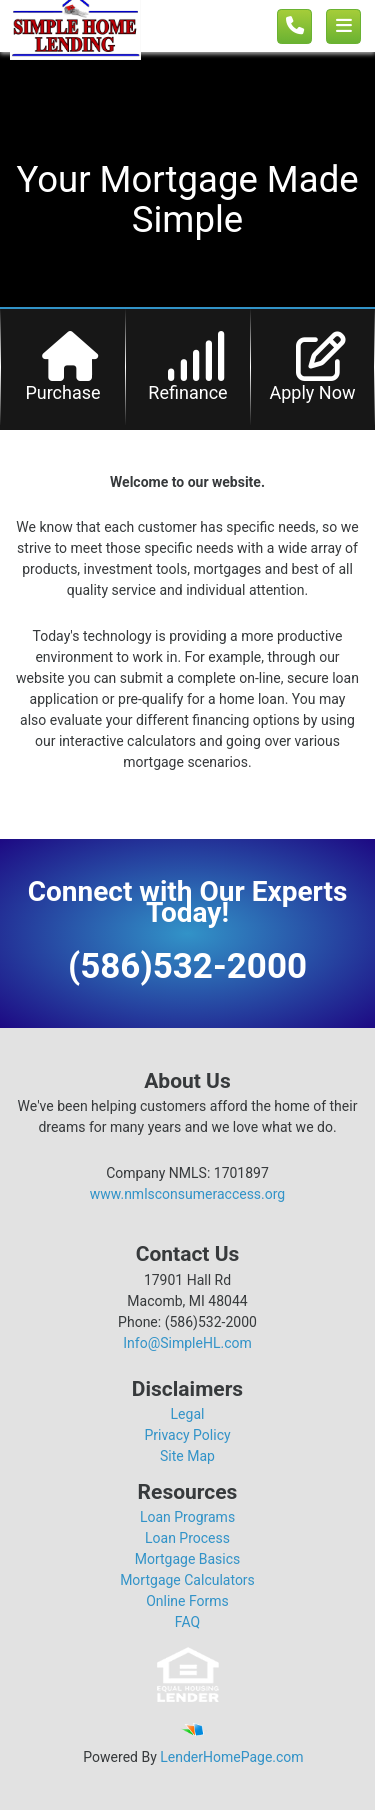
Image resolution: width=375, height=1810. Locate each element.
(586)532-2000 (187, 966)
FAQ (187, 1622)
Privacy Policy (187, 1435)
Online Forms (187, 1601)
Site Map (187, 1456)
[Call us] (294, 26)
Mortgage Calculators (187, 1580)
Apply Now (313, 392)
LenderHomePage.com (231, 1757)
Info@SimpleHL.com (187, 1343)
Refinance (187, 392)
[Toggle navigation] (343, 26)
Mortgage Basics (188, 1559)
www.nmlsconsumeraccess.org (188, 1194)
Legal (188, 1414)
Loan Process (187, 1538)
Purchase (62, 392)
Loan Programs (187, 1517)
